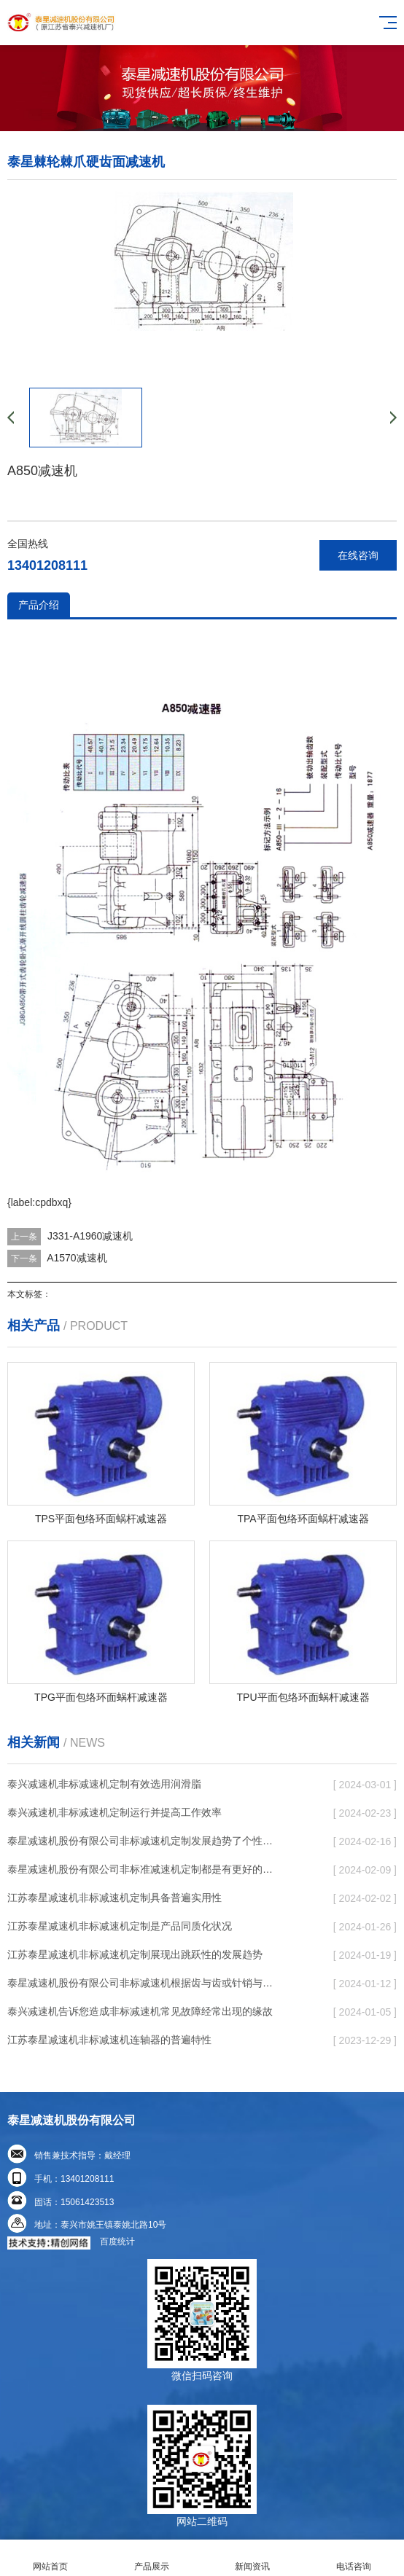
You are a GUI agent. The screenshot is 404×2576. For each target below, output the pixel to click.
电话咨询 (354, 2558)
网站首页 (50, 2558)
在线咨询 (358, 555)
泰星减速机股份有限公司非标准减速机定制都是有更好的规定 (143, 1869)
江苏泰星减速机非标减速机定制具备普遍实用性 (114, 1897)
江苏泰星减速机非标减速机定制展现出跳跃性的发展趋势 (135, 1954)
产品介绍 (38, 605)
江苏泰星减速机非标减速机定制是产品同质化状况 (119, 1926)
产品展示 (152, 2558)
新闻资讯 (252, 2558)
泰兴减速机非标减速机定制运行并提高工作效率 (114, 1812)
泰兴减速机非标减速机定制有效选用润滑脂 (104, 1784)
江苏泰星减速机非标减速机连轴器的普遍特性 (109, 2039)
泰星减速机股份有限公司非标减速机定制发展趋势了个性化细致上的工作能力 (143, 1841)
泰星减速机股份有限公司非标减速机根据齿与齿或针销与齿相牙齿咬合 (143, 1983)
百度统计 (117, 2241)
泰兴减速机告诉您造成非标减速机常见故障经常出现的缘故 (140, 2011)
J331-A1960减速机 (90, 1236)
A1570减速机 (76, 1258)
